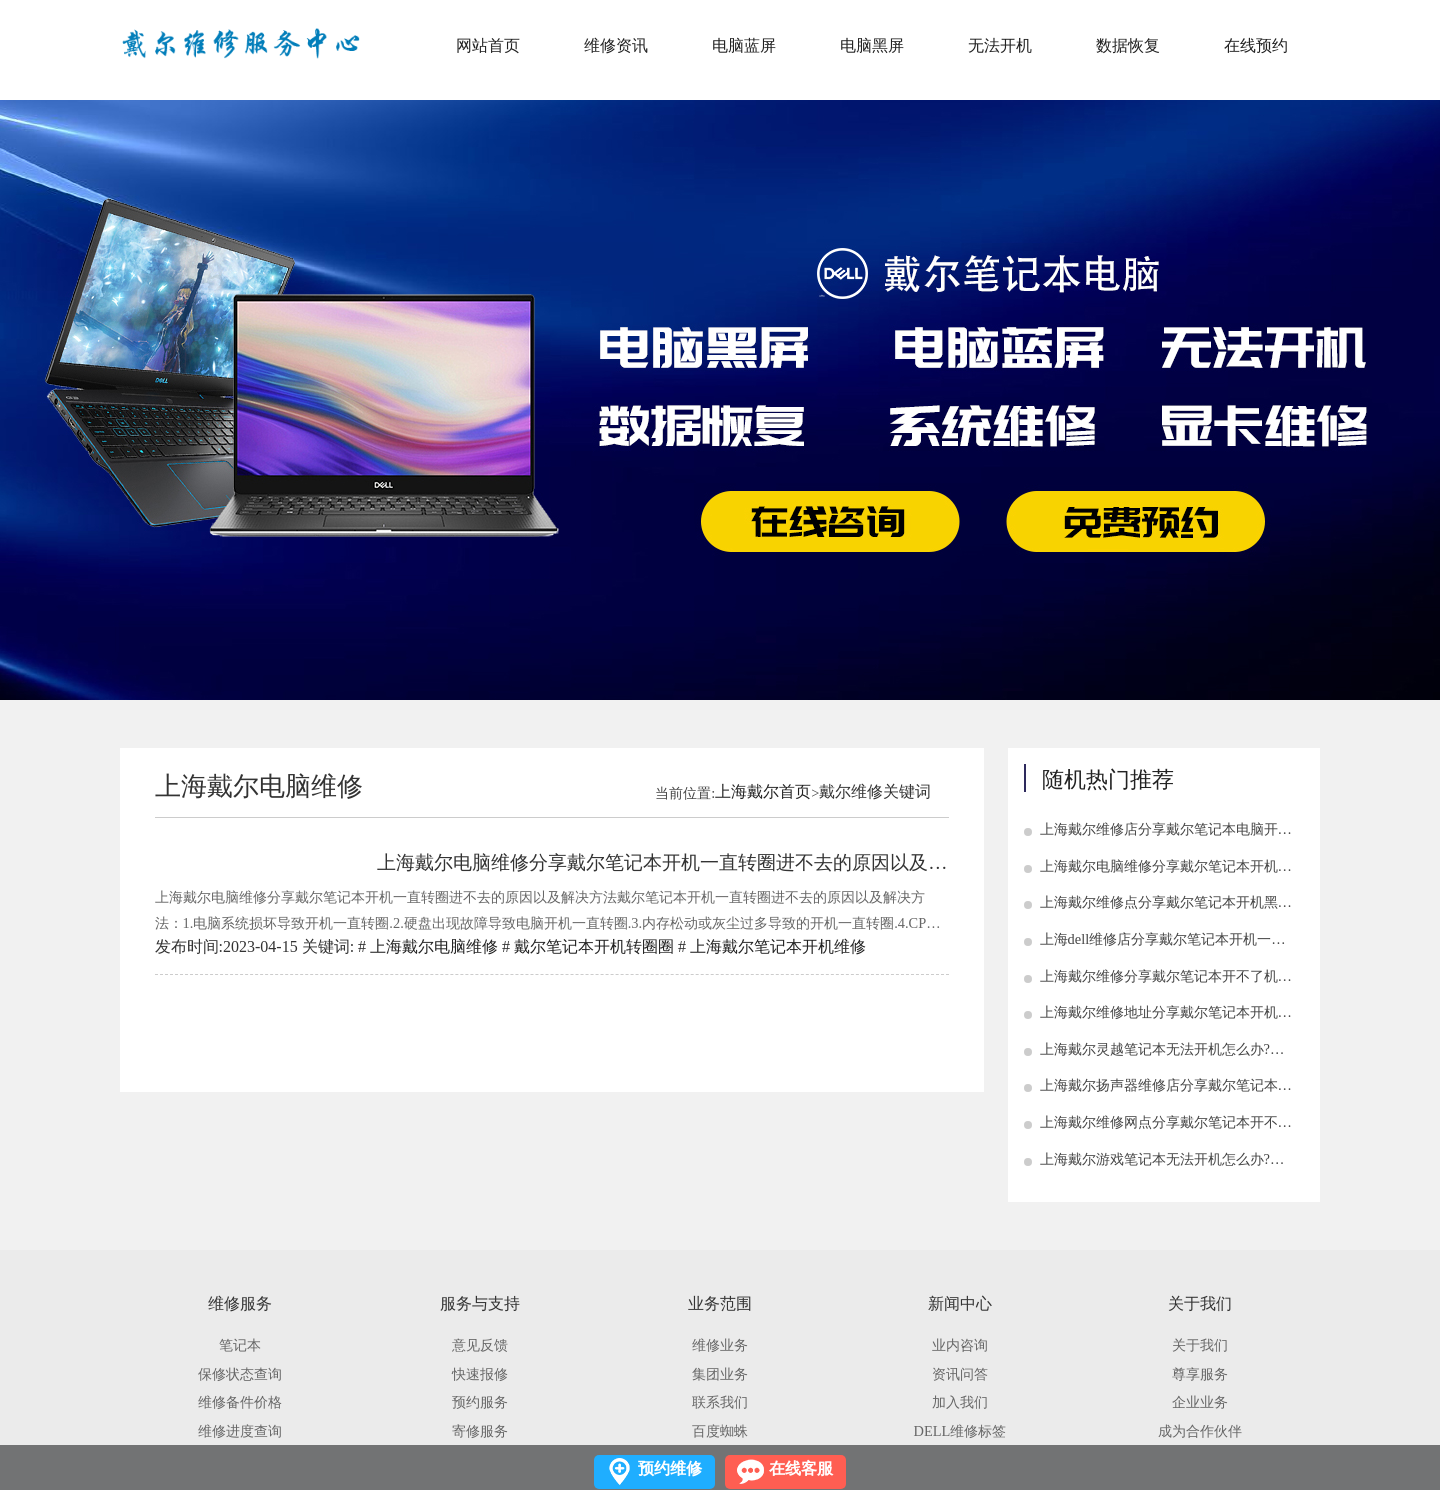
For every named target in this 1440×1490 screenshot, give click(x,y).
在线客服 (801, 1468)
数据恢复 (1128, 45)
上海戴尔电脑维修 (434, 946)
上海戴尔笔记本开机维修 (778, 946)
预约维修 (670, 1468)
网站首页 (488, 45)
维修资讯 (616, 45)
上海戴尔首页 (763, 791)
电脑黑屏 (872, 45)
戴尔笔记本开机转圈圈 (594, 946)
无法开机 (1000, 45)
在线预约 (1256, 45)
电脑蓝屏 (744, 45)
